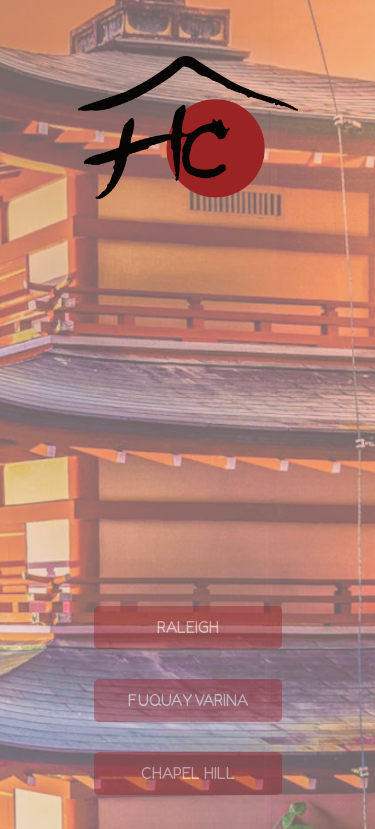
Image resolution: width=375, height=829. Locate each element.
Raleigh (156, 676)
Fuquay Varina (171, 749)
